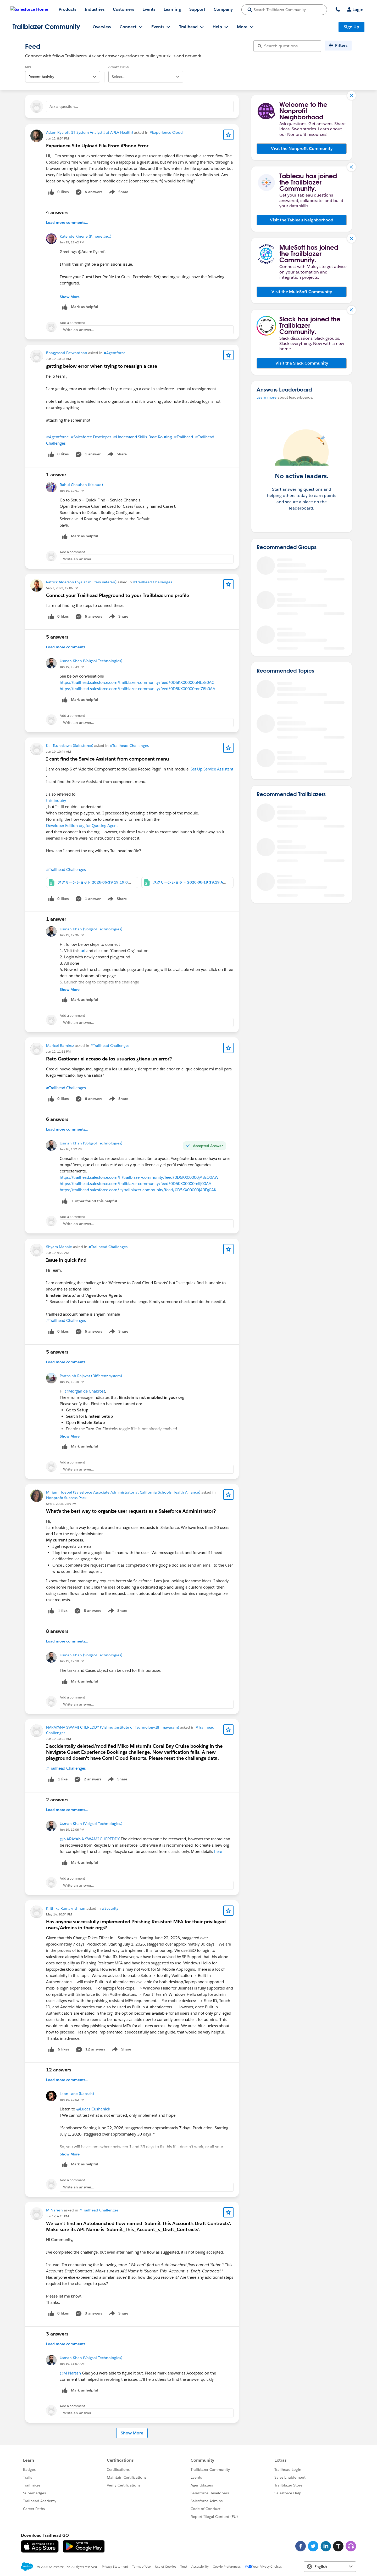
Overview (102, 27)
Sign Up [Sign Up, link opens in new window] (351, 27)
